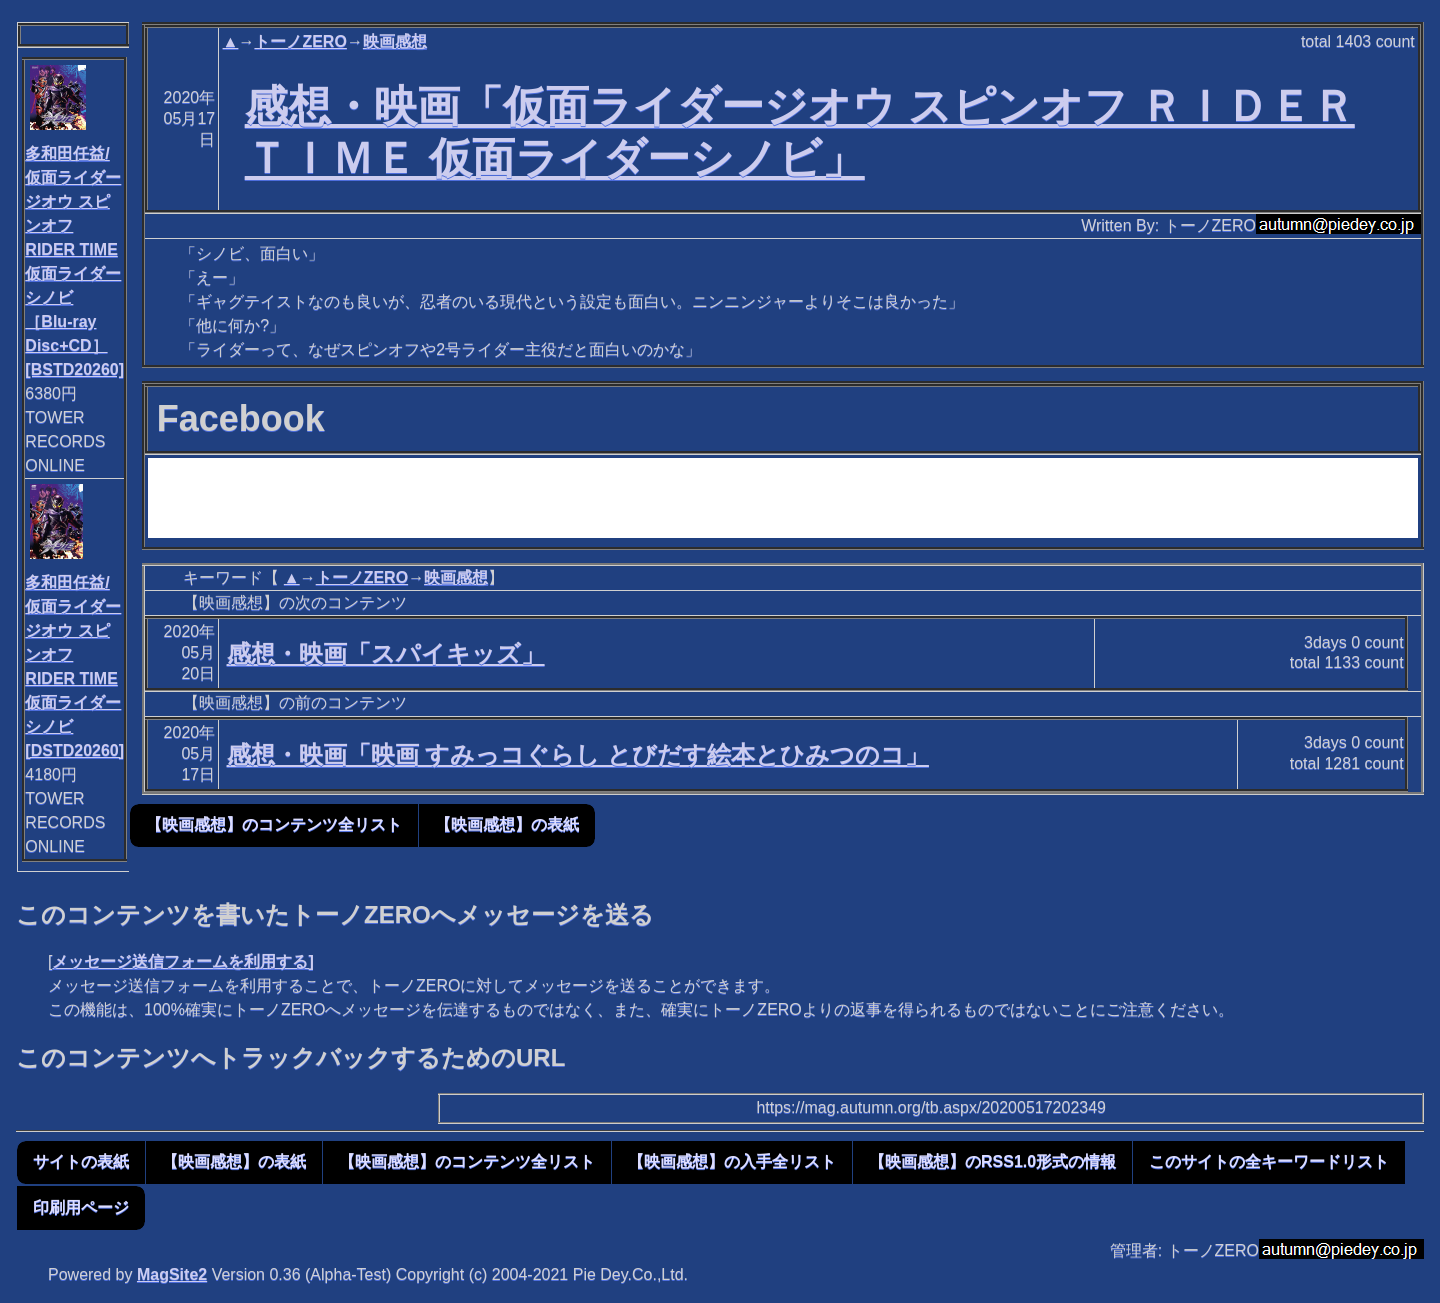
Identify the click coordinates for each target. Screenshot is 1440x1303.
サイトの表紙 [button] (81, 1161)
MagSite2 (172, 1274)
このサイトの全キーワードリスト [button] (1269, 1161)
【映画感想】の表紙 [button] (507, 824)
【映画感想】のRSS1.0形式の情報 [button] (992, 1161)
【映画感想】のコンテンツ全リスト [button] (274, 824)
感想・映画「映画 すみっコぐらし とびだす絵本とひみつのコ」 (578, 754)
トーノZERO (300, 41)
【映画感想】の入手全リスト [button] (732, 1161)
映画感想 (395, 41)
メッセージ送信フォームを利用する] (182, 961)
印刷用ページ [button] (81, 1207)
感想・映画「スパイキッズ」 (386, 653)
